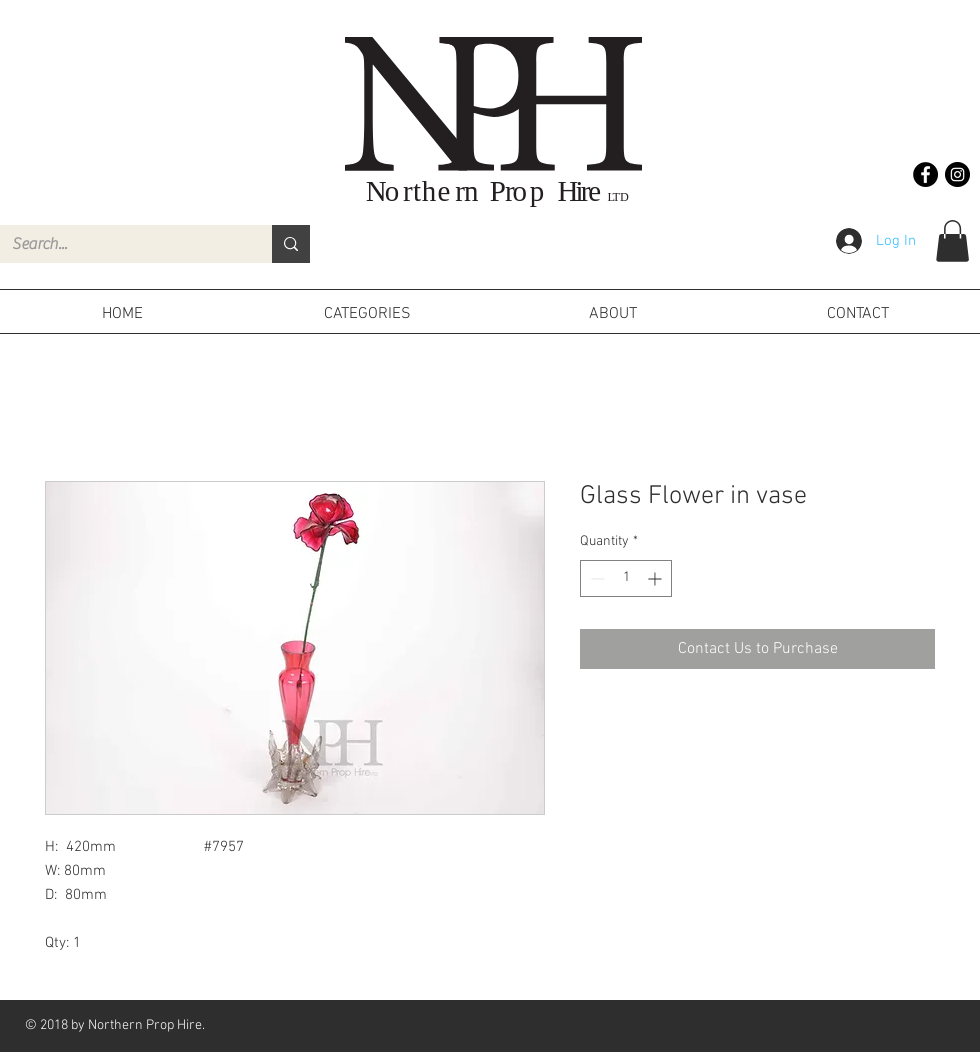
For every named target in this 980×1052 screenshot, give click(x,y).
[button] (952, 241)
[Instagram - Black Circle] (957, 174)
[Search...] (121, 244)
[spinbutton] (626, 578)
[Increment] (656, 578)
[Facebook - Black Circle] (925, 174)
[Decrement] (595, 578)
